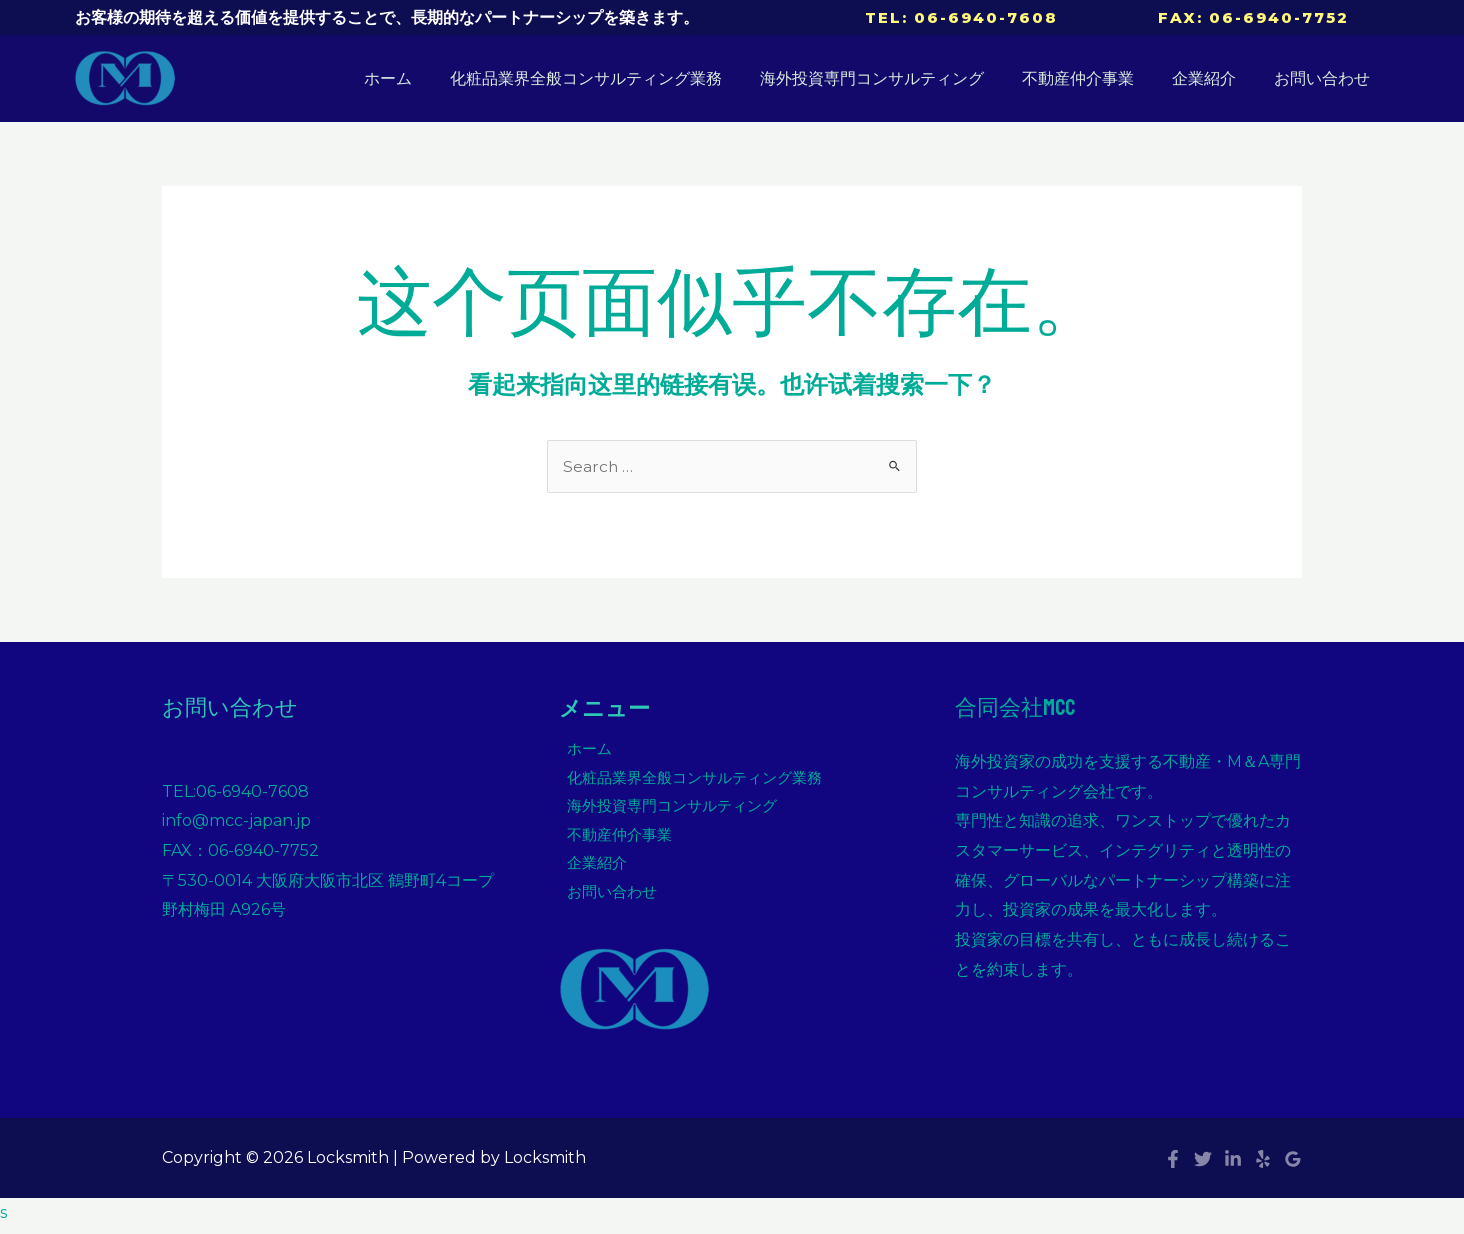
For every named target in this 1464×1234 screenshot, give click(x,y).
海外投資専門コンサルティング (893, 78)
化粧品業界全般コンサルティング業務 (613, 78)
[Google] (1293, 1166)
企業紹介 (1213, 78)
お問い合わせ (1325, 78)
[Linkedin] (1233, 1166)
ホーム (421, 78)
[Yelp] (1263, 1166)
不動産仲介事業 (1093, 78)
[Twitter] (1203, 1166)
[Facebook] (1173, 1166)
